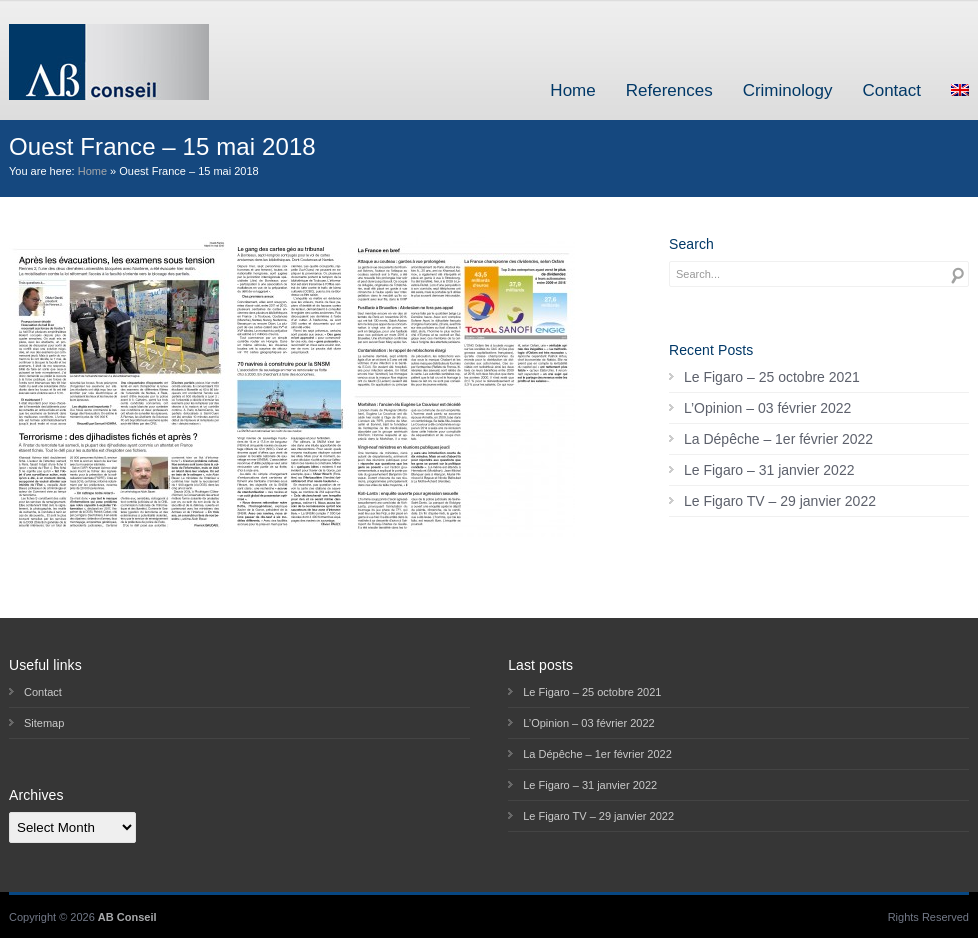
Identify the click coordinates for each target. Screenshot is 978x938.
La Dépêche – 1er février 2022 (778, 439)
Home (572, 90)
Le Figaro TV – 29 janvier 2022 (780, 501)
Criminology (788, 90)
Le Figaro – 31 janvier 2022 (769, 470)
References (669, 90)
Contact (891, 90)
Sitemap (44, 723)
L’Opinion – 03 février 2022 (767, 408)
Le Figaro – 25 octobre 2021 (772, 377)
